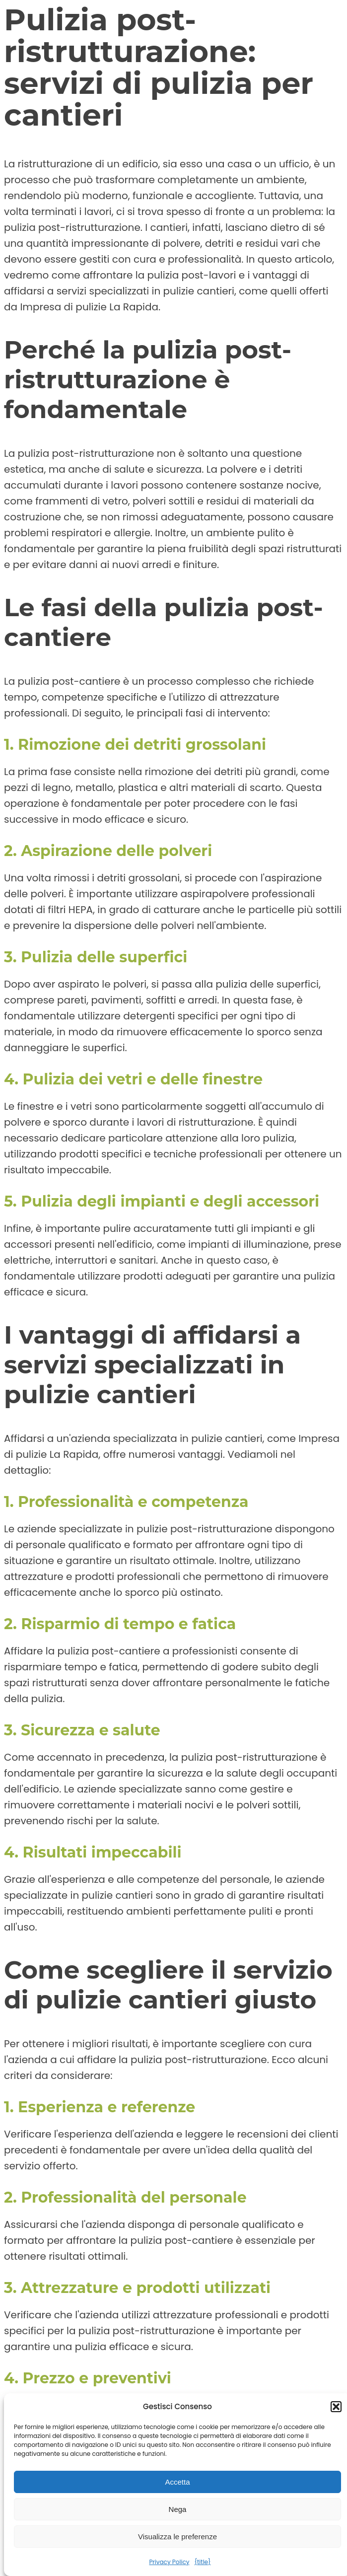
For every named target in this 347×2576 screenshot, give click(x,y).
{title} (202, 2562)
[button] (336, 2407)
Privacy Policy (169, 2562)
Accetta (177, 2482)
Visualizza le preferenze (177, 2536)
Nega (178, 2509)
